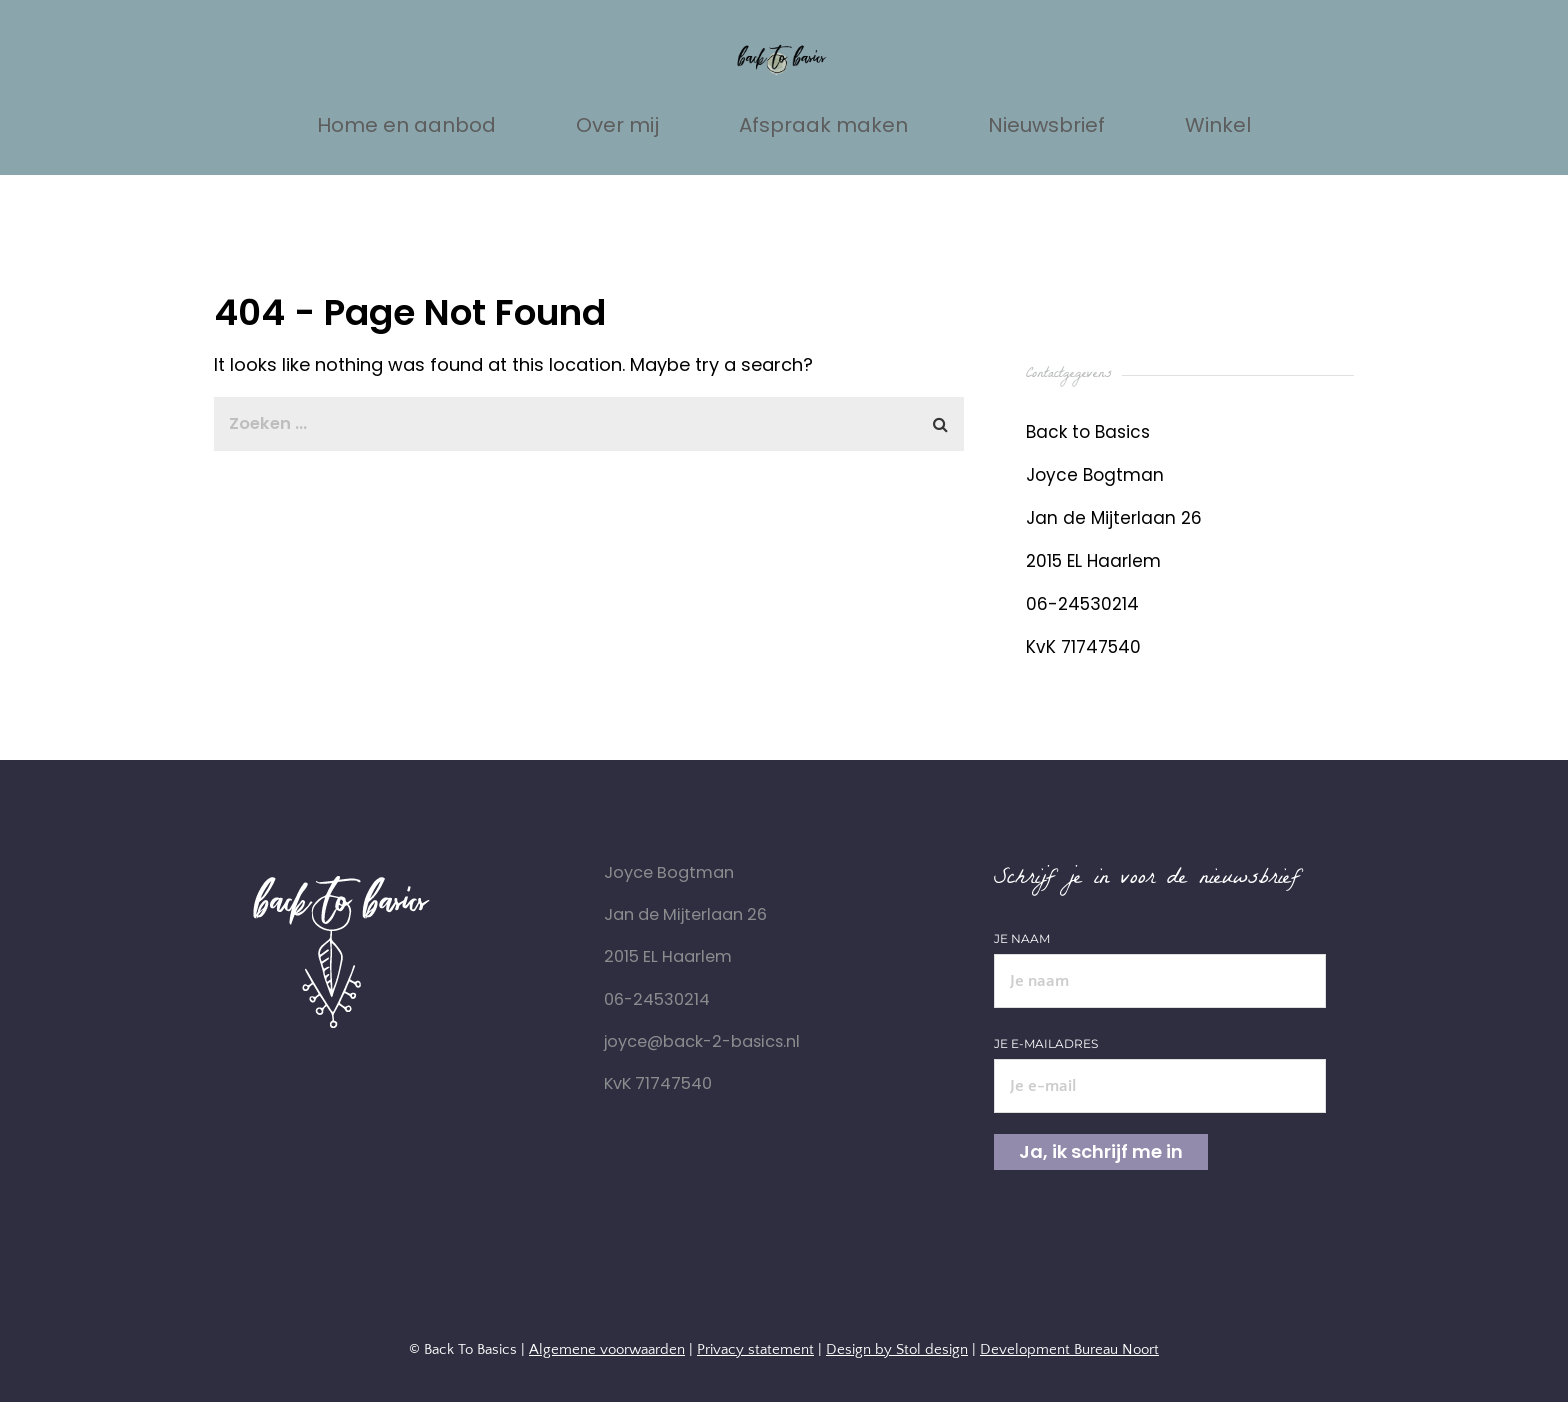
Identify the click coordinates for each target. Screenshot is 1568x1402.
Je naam (1160, 960)
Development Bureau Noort (1069, 1349)
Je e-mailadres (1160, 1065)
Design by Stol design (897, 1349)
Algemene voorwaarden (607, 1349)
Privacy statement (755, 1349)
